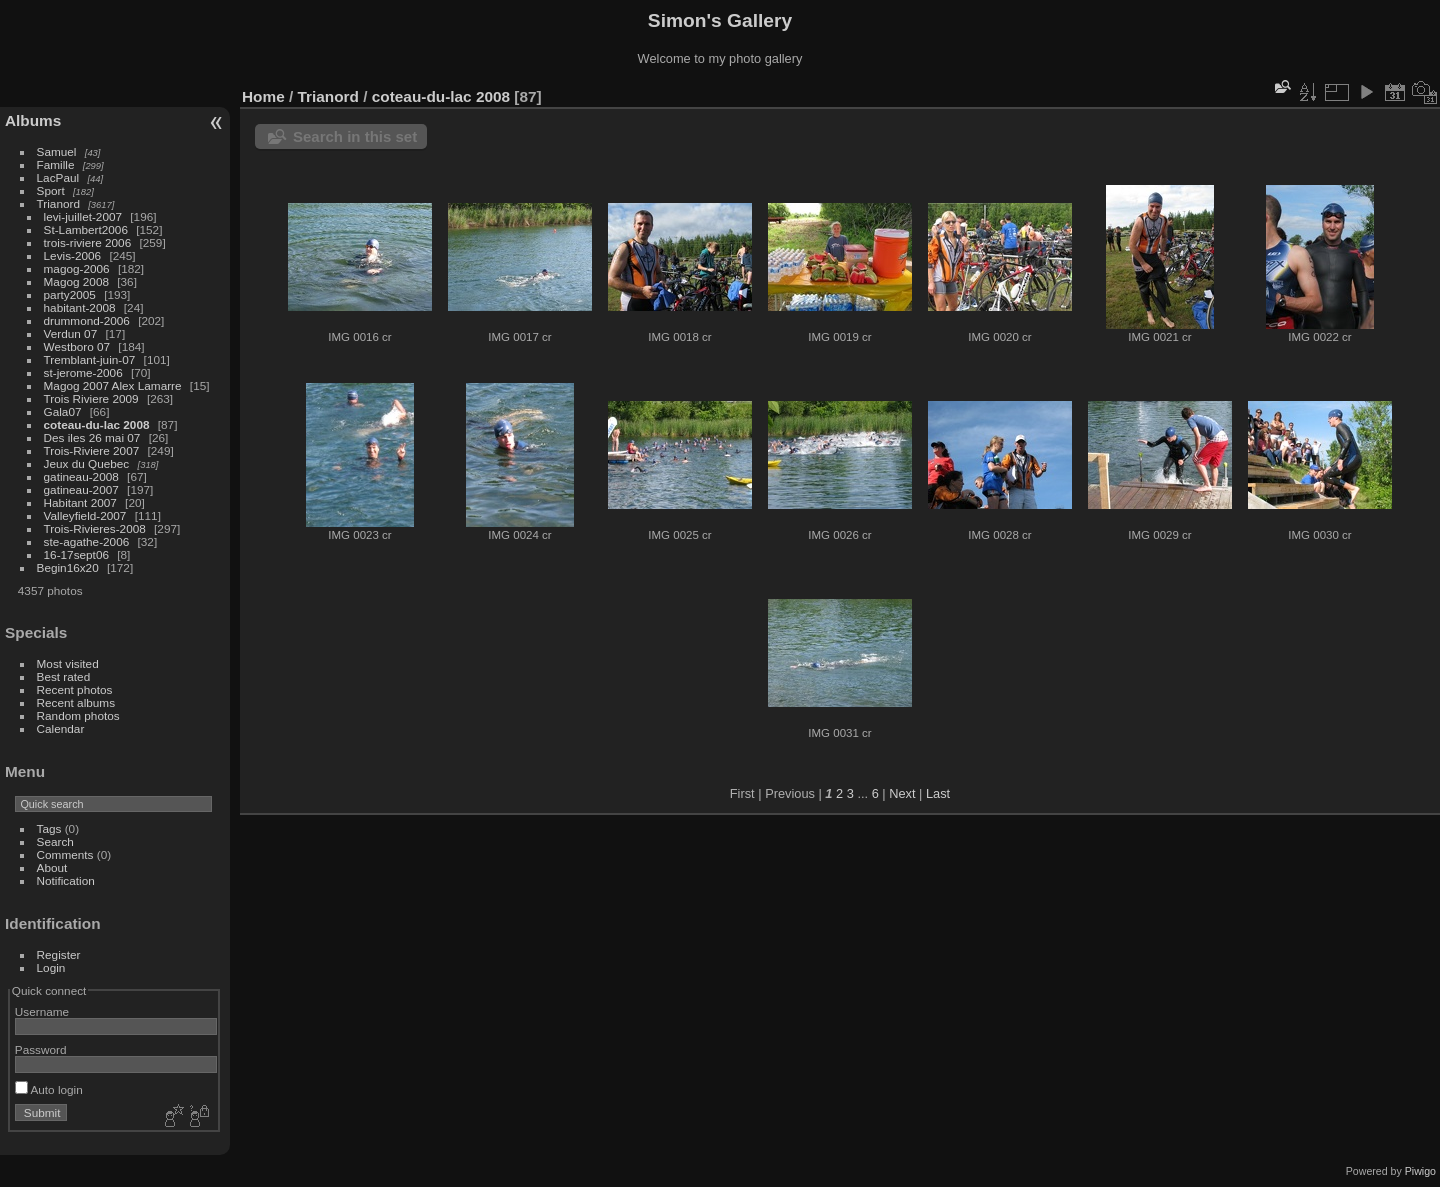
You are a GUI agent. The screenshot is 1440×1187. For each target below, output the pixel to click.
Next (902, 793)
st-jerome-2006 (83, 372)
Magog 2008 (76, 281)
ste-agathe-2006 (87, 541)
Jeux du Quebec (87, 463)
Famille (56, 164)
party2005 (70, 294)
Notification (66, 880)
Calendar (61, 728)
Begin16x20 (68, 567)
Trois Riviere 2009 (91, 398)
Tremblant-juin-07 (90, 359)
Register (59, 954)
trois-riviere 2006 (88, 242)
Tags (49, 828)
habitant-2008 (80, 307)
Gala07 (63, 411)
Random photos (78, 715)
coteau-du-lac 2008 (97, 424)
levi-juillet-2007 (83, 216)
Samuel (57, 151)
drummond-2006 (87, 320)
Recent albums (76, 702)
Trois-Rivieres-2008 (95, 528)
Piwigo (1420, 1171)
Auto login (49, 1089)
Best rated (64, 676)
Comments (65, 854)
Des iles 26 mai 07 (92, 437)
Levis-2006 (73, 255)
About (52, 867)
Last (938, 793)
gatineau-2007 (81, 489)
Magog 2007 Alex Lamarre (113, 385)
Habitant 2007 (80, 502)
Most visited (68, 663)
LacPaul (58, 177)
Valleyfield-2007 (85, 515)
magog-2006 (77, 268)
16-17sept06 (76, 554)
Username (42, 1011)
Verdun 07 (71, 333)
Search (55, 841)
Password (41, 1049)
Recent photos (75, 689)
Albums (33, 120)
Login (51, 967)
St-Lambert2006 (86, 229)
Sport (51, 190)
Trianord (58, 203)
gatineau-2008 (81, 476)
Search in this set (355, 136)
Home (263, 96)
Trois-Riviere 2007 (92, 450)
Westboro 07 (77, 346)
